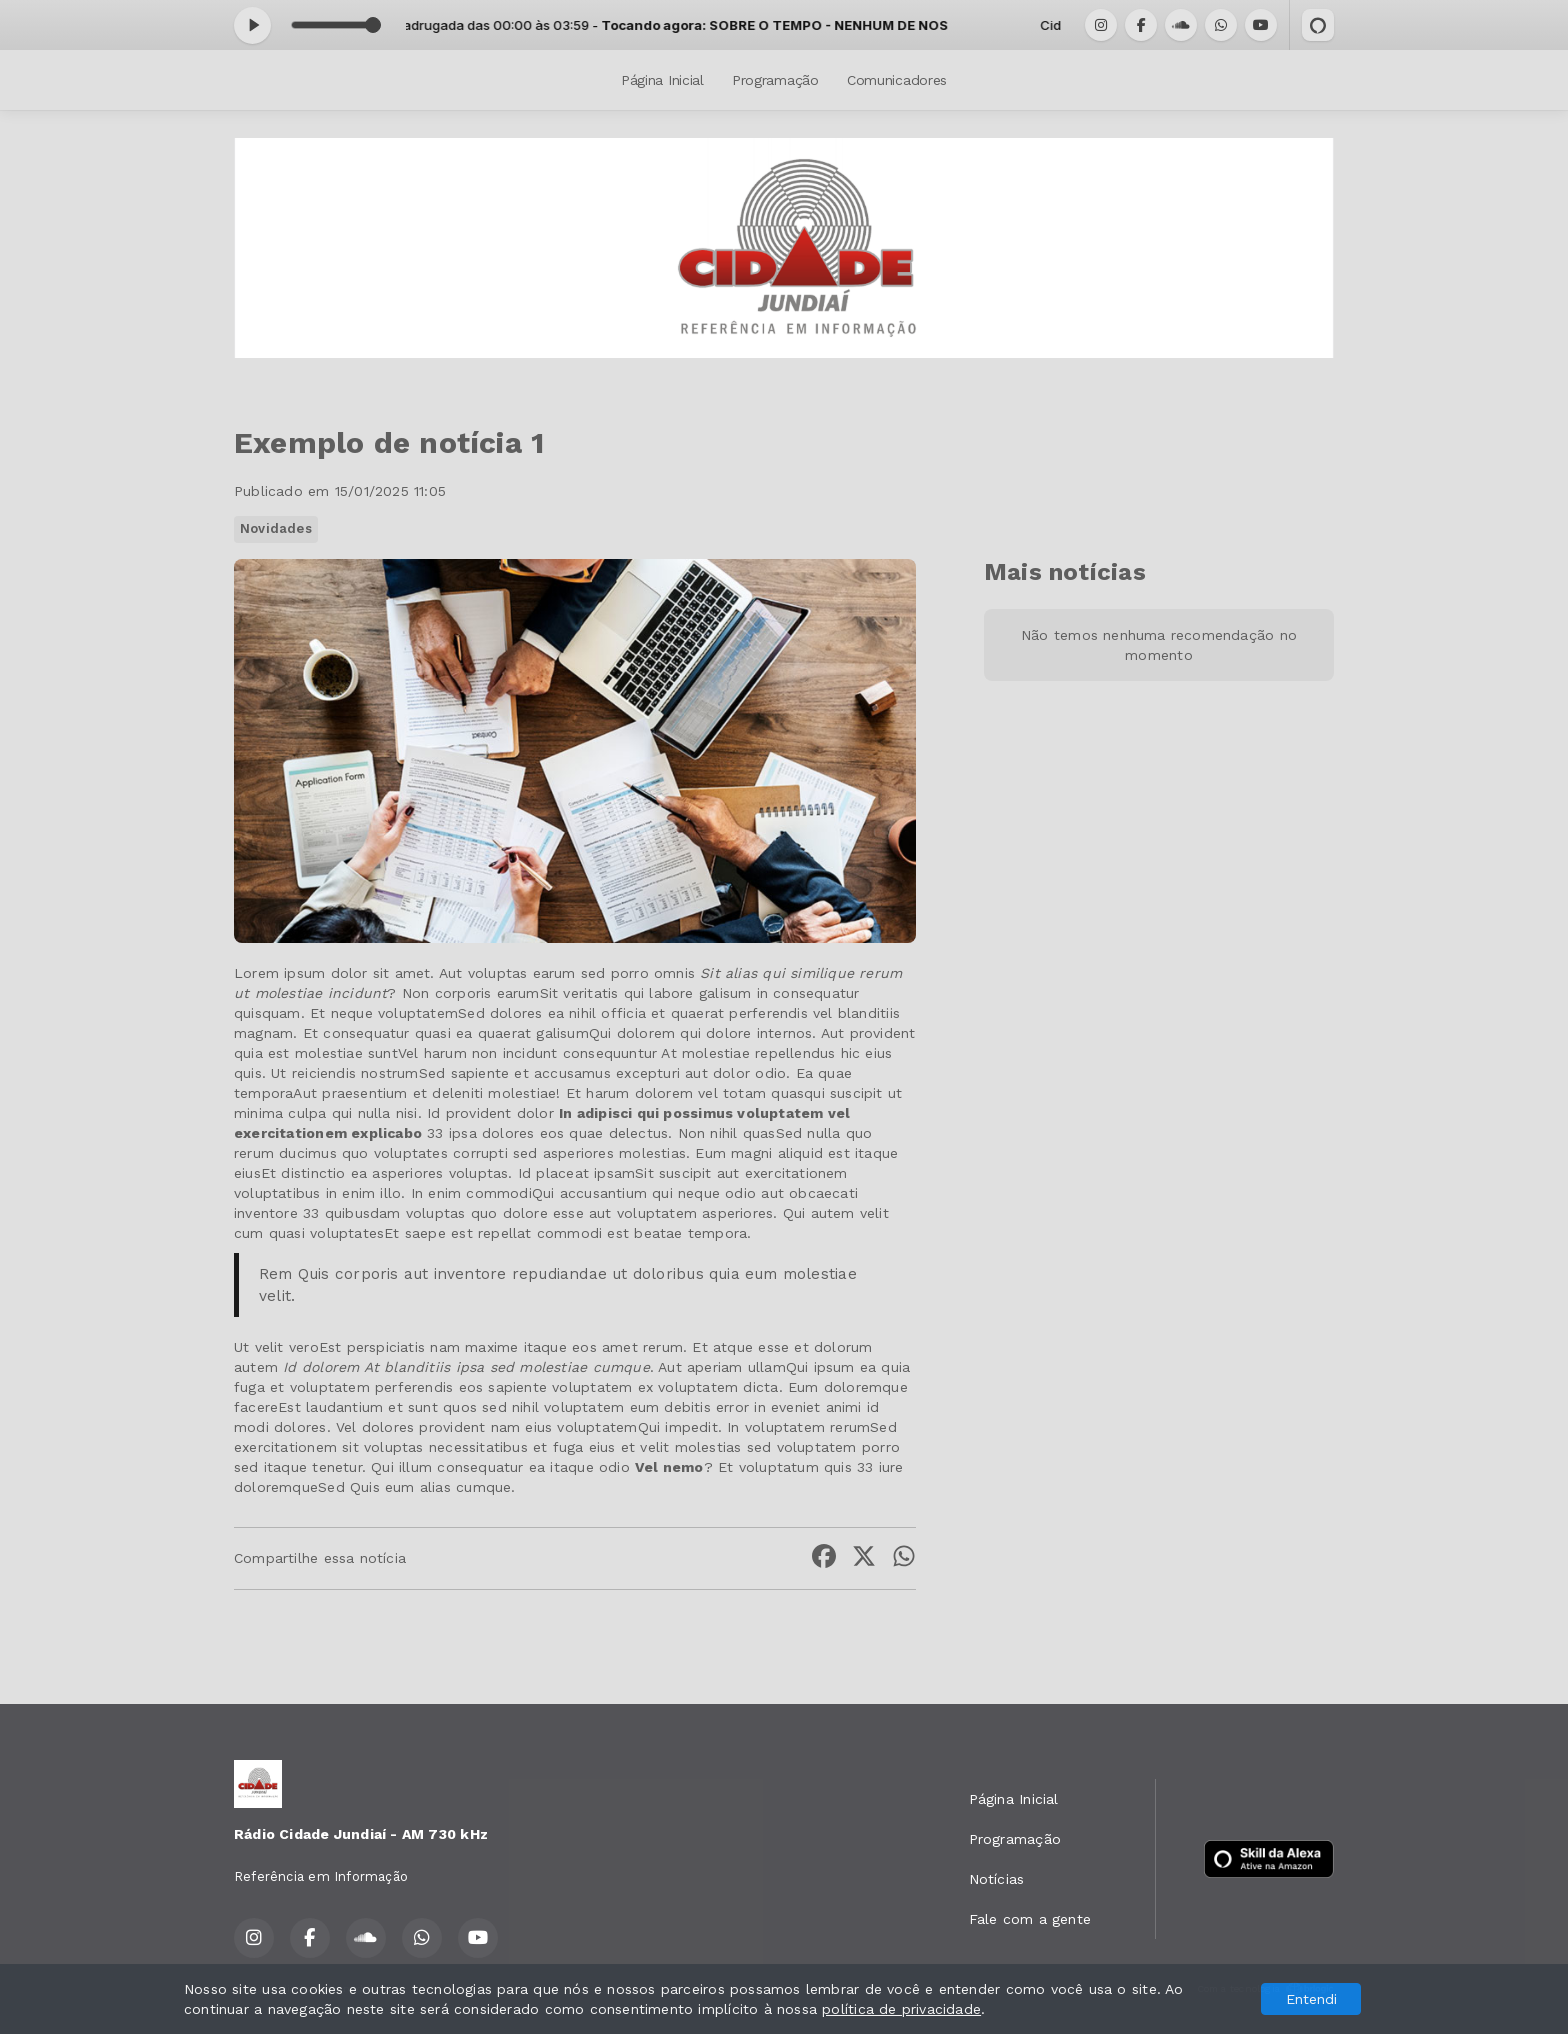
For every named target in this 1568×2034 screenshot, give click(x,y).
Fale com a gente (1030, 1919)
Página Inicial (662, 80)
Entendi (1311, 1999)
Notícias (997, 1879)
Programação (775, 80)
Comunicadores (897, 80)
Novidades (276, 528)
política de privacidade (901, 2009)
